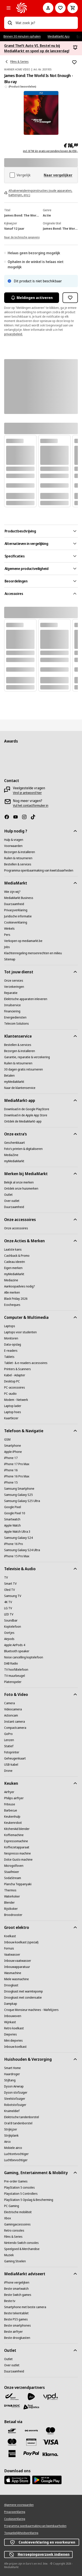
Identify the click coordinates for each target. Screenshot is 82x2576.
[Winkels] (9, 928)
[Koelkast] (10, 1936)
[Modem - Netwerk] (16, 1400)
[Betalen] (9, 1075)
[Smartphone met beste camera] (25, 2307)
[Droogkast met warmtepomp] (23, 1991)
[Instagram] (26, 817)
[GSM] (7, 1439)
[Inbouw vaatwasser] (17, 1960)
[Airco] (7, 2141)
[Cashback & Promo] (17, 1255)
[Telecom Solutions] (16, 1023)
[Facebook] (8, 817)
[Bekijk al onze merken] (19, 1182)
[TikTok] (34, 817)
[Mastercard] (12, 2442)
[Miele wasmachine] (16, 1979)
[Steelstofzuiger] (14, 2098)
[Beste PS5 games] (16, 2319)
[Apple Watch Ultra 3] (17, 1531)
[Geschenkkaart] (14, 1142)
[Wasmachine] (12, 1973)
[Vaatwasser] (12, 1954)
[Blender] (9, 1902)
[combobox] (45, 23)
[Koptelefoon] (12, 1626)
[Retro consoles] (14, 2230)
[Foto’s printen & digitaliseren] (23, 1149)
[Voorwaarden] (13, 846)
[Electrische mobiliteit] (18, 2212)
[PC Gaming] (11, 2206)
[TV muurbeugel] (14, 1676)
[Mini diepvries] (13, 2040)
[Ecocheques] (12, 1305)
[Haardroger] (12, 2074)
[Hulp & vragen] (13, 840)
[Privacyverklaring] (15, 910)
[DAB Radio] (11, 1663)
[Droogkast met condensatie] (23, 1997)
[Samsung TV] (12, 1596)
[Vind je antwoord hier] (27, 793)
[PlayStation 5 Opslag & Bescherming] (28, 2200)
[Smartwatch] (12, 1519)
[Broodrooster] (13, 1915)
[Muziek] (9, 2255)
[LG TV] (8, 1608)
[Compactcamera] (15, 1728)
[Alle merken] (12, 1292)
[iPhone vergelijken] (16, 2282)
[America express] (12, 2453)
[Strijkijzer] (10, 2129)
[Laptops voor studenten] (20, 1332)
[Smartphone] (12, 1445)
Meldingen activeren (31, 297)
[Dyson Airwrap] (14, 2086)
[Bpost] (12, 2396)
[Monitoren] (11, 1338)
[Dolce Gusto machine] (18, 1859)
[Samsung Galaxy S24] (18, 1538)
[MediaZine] (11, 1155)
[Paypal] (31, 2453)
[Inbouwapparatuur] (17, 1967)
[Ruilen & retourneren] (18, 858)
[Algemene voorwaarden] (19, 2505)
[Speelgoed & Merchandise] (22, 2249)
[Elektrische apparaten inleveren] (25, 999)
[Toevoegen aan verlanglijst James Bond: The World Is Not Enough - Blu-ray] (74, 62)
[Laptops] (9, 1326)
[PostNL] (31, 2396)
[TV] (6, 1577)
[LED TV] (8, 1614)
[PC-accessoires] (14, 1387)
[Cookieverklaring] (15, 922)
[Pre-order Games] (16, 2181)
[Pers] (7, 935)
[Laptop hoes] (12, 1412)
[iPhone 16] (11, 1470)
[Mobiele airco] (13, 2148)
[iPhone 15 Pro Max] (16, 1556)
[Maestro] (50, 2430)
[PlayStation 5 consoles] (19, 2187)
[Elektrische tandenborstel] (21, 2117)
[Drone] (8, 1771)
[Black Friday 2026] (16, 1298)
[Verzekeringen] (14, 987)
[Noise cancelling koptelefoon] (23, 1657)
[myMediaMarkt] (14, 1081)
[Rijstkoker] (11, 1908)
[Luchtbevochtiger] (16, 2160)
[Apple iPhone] (13, 1452)
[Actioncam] (11, 1715)
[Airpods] (9, 1639)
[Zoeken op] (10, 23)
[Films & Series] (13, 2236)
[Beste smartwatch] (16, 2288)
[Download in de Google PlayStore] (26, 1109)
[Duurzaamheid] (14, 904)
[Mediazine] (11, 1280)
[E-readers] (10, 1350)
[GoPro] (8, 1734)
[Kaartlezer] (11, 1418)
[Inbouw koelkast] (15, 2046)
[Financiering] (12, 1011)
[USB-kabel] (11, 1764)
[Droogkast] (11, 1985)
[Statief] (8, 1746)
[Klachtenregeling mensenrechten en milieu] (33, 953)
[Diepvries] (10, 2034)
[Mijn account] (48, 8)
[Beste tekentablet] (16, 2313)
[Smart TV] (10, 1583)
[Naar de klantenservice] (19, 1088)
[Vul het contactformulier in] (30, 805)
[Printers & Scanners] (17, 1369)
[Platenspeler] (12, 1682)
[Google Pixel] (12, 1507)
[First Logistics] (31, 2407)
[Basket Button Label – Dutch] (72, 8)
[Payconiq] (31, 2430)
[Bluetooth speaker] (16, 1651)
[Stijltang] (10, 2080)
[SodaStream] (12, 1878)
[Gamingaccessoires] (17, 2224)
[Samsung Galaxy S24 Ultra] (22, 1550)
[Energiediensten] (15, 1017)
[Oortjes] (9, 1633)
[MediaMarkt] (23, 8)
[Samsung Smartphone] (19, 1488)
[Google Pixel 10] (14, 1513)
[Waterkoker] (12, 1896)
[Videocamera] (13, 1709)
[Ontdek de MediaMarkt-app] (23, 1121)
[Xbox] (7, 2218)
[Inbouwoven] (12, 2016)
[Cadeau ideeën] (14, 1262)
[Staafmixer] (11, 1872)
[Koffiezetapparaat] (16, 1847)
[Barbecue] (10, 1810)
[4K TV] (8, 1602)
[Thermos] (10, 1890)
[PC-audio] (10, 1393)
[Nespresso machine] (17, 1853)
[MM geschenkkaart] (31, 2442)
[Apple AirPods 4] (14, 1645)
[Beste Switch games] (17, 2295)
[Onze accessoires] (16, 1228)
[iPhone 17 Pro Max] (16, 1464)
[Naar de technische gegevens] (22, 237)
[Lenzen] (9, 1740)
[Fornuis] (9, 1948)
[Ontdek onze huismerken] (21, 1188)
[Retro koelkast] (14, 2028)
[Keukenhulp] (12, 1816)
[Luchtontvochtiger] (16, 2154)
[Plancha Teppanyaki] (17, 1884)
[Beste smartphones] (17, 2325)
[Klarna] (50, 2454)
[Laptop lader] (12, 1406)
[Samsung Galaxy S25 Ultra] (22, 1501)
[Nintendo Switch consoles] (21, 2243)
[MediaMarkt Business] (18, 898)
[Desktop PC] (12, 1381)
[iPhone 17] (11, 1458)
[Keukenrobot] (13, 1823)
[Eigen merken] (13, 1268)
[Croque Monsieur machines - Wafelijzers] (31, 2010)
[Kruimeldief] (11, 2111)
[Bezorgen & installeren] (19, 852)
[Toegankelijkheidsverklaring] (21, 2533)
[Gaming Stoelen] (15, 2261)
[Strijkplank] (11, 2135)
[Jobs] (7, 947)
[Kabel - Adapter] (14, 1375)
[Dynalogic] (12, 2406)
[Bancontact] (12, 2430)
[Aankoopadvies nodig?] (19, 1286)
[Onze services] (13, 980)
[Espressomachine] (16, 1841)
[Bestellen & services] (17, 864)
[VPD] (50, 2396)
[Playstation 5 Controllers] (21, 2193)
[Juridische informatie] (18, 916)
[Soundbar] (10, 1620)
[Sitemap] (9, 959)
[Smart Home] (12, 2068)
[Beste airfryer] (13, 2331)
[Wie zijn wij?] (12, 892)
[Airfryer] (9, 1792)
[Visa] (50, 2442)
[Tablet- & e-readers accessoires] (25, 1363)
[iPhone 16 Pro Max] (16, 1476)
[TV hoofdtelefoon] (16, 1669)
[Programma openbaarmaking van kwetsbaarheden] (38, 870)
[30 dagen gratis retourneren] (23, 1069)
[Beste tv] (9, 2301)
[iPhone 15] (11, 1482)
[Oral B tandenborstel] (18, 2123)
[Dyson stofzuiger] (15, 2092)
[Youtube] (17, 817)
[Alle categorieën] (8, 7)
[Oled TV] (9, 1590)
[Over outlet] (11, 1201)
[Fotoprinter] (11, 1752)
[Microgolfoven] (13, 1866)
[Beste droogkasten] (17, 2338)
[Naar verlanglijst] (60, 8)
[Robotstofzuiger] (15, 2105)
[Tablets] (9, 1357)
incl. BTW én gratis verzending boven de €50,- (50, 151)
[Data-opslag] (12, 1344)
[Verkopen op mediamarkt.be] (23, 941)
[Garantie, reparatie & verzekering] (27, 1057)
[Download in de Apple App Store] (25, 1115)
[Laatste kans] (13, 1249)
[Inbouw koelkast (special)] (21, 1942)
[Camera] (9, 1703)
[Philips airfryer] (14, 1798)
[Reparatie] (10, 993)
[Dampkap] (10, 2003)
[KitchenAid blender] (17, 1829)
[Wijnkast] (10, 2022)
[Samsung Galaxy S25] (18, 1495)
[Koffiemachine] (14, 1835)
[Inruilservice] (12, 1005)
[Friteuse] (9, 1804)
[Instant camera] (14, 1721)
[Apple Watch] (12, 1525)
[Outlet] (8, 1194)
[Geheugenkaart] (15, 1758)
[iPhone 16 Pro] (13, 1544)
